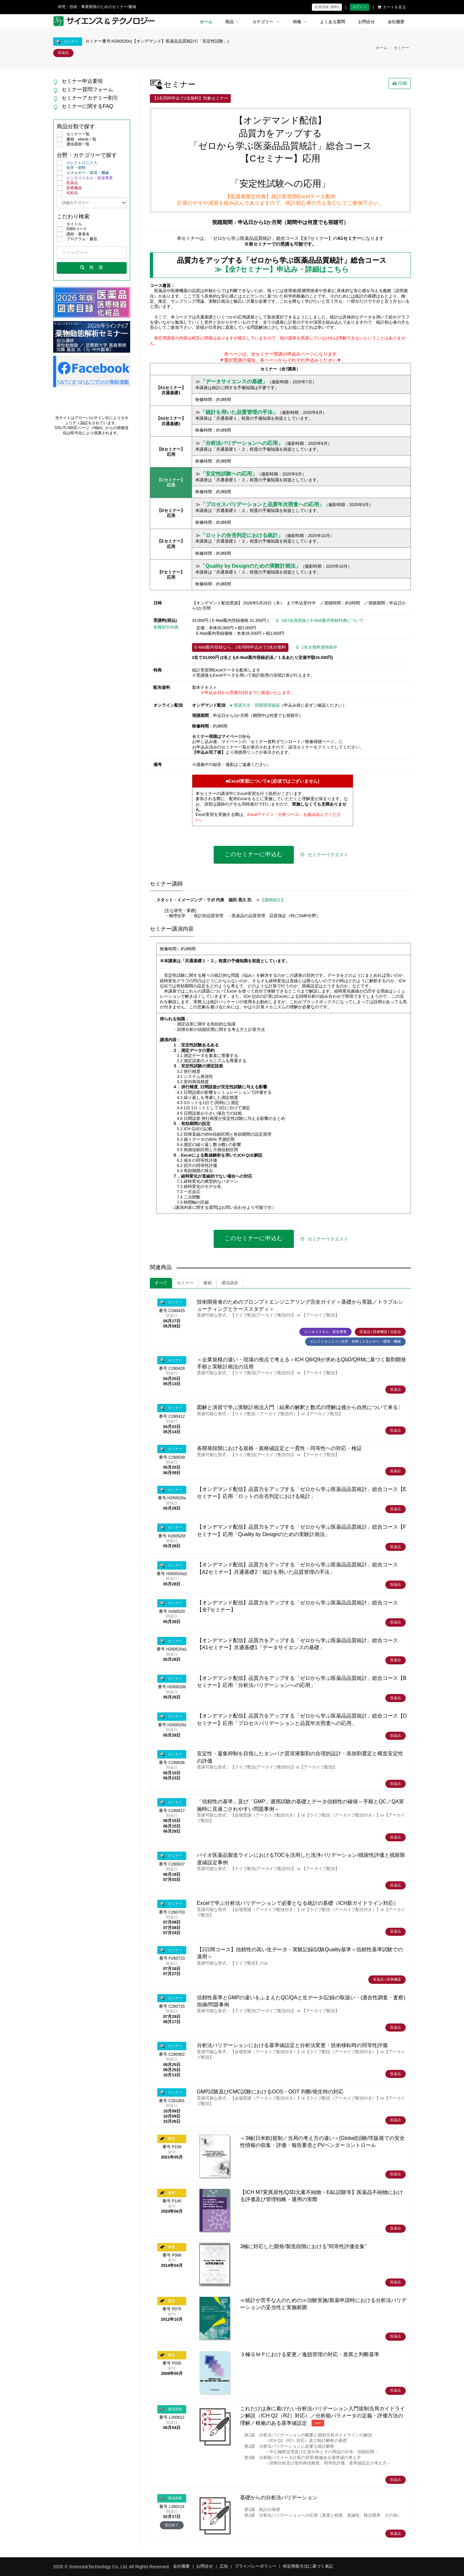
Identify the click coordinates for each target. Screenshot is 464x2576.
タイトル (69, 224)
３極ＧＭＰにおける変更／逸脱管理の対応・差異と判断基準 (309, 2354)
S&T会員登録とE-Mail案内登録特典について (320, 620)
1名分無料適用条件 (316, 647)
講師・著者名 (73, 234)
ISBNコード (72, 229)
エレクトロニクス (77, 163)
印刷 (399, 83)
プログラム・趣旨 (77, 239)
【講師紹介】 (272, 900)
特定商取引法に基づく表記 (308, 2566)
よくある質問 (332, 22)
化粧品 (67, 193)
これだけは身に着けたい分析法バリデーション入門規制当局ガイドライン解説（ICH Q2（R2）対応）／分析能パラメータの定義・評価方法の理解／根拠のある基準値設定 (322, 2416)
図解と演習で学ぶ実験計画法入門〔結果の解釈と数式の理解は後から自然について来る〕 (300, 1407)
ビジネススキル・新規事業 (85, 178)
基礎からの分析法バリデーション (278, 2497)
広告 (224, 2566)
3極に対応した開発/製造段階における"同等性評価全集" (303, 2246)
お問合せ (366, 22)
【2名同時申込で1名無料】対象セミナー (190, 98)
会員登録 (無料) (326, 7)
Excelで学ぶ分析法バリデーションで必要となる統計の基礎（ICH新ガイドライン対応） (298, 1903)
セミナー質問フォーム (87, 89)
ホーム (206, 22)
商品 (232, 22)
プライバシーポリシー (255, 2566)
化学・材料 (71, 168)
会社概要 (396, 22)
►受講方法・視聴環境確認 (255, 705)
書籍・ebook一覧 (76, 139)
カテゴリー (266, 22)
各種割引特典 (166, 627)
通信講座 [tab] (229, 1283)
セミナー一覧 (73, 134)
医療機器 (69, 188)
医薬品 (67, 183)
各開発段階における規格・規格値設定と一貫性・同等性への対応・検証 (279, 1448)
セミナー (401, 47)
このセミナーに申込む (254, 854)
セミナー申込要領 (82, 81)
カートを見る (392, 7)
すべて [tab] (161, 1283)
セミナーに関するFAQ (87, 106)
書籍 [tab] (207, 1283)
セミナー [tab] (185, 1283)
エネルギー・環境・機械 (83, 173)
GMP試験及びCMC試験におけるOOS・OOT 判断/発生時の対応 (270, 2091)
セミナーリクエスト (324, 854)
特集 (300, 22)
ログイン (360, 7)
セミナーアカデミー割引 (90, 98)
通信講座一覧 (73, 144)
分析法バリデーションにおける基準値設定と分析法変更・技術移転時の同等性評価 (292, 2045)
